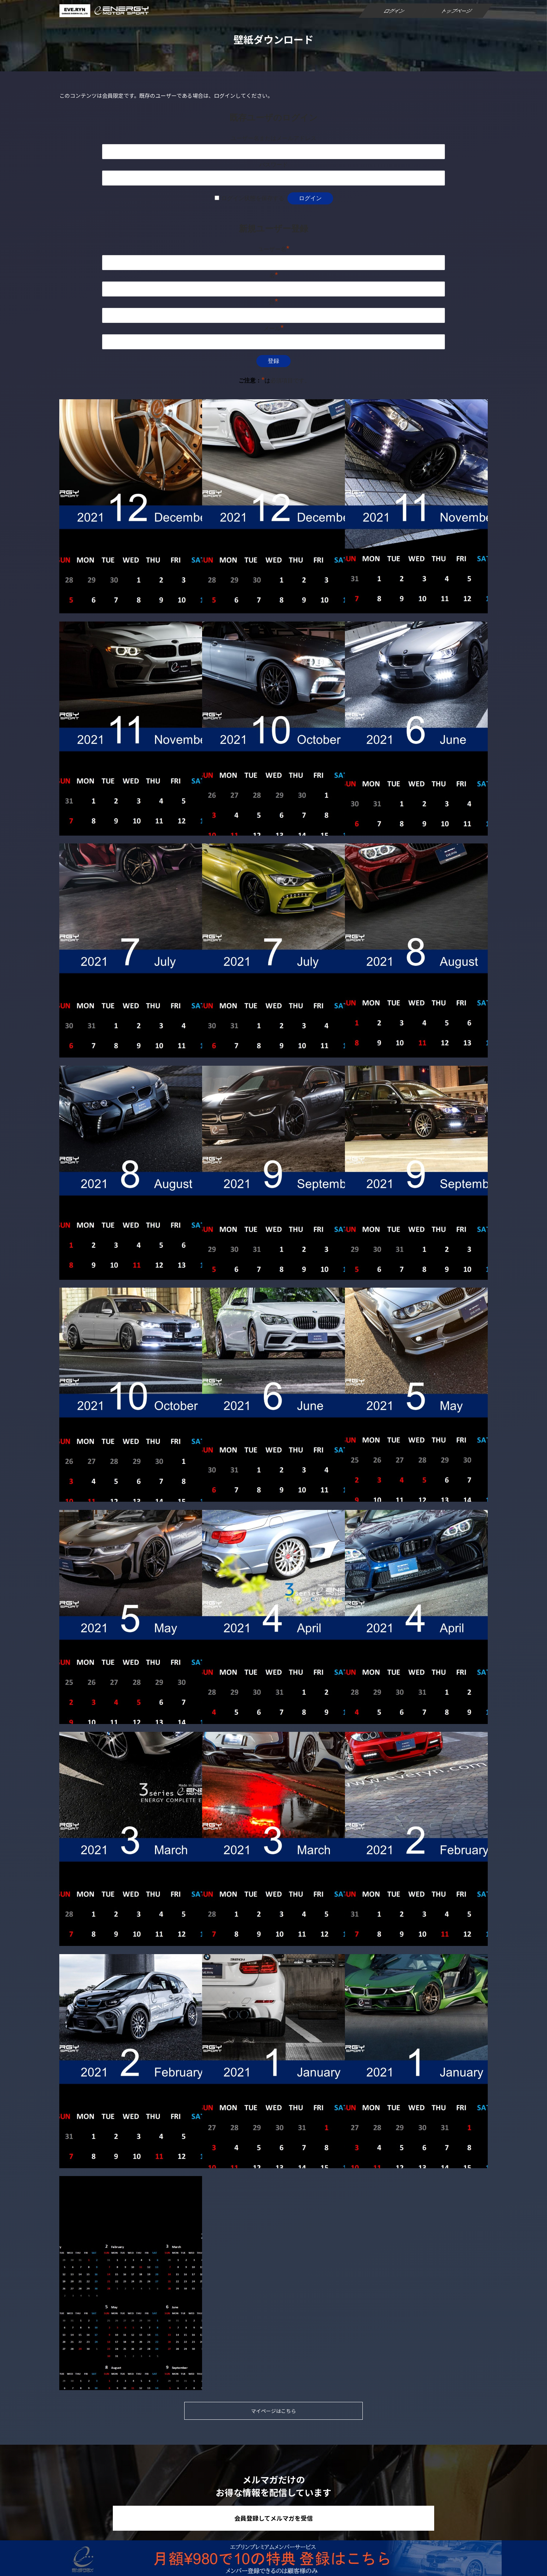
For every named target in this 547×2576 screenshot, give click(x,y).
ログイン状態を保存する (252, 198)
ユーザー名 (274, 249)
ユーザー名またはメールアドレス (273, 138)
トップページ (456, 10)
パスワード (273, 165)
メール (274, 328)
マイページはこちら (273, 2410)
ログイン (394, 10)
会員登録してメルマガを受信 (273, 2518)
